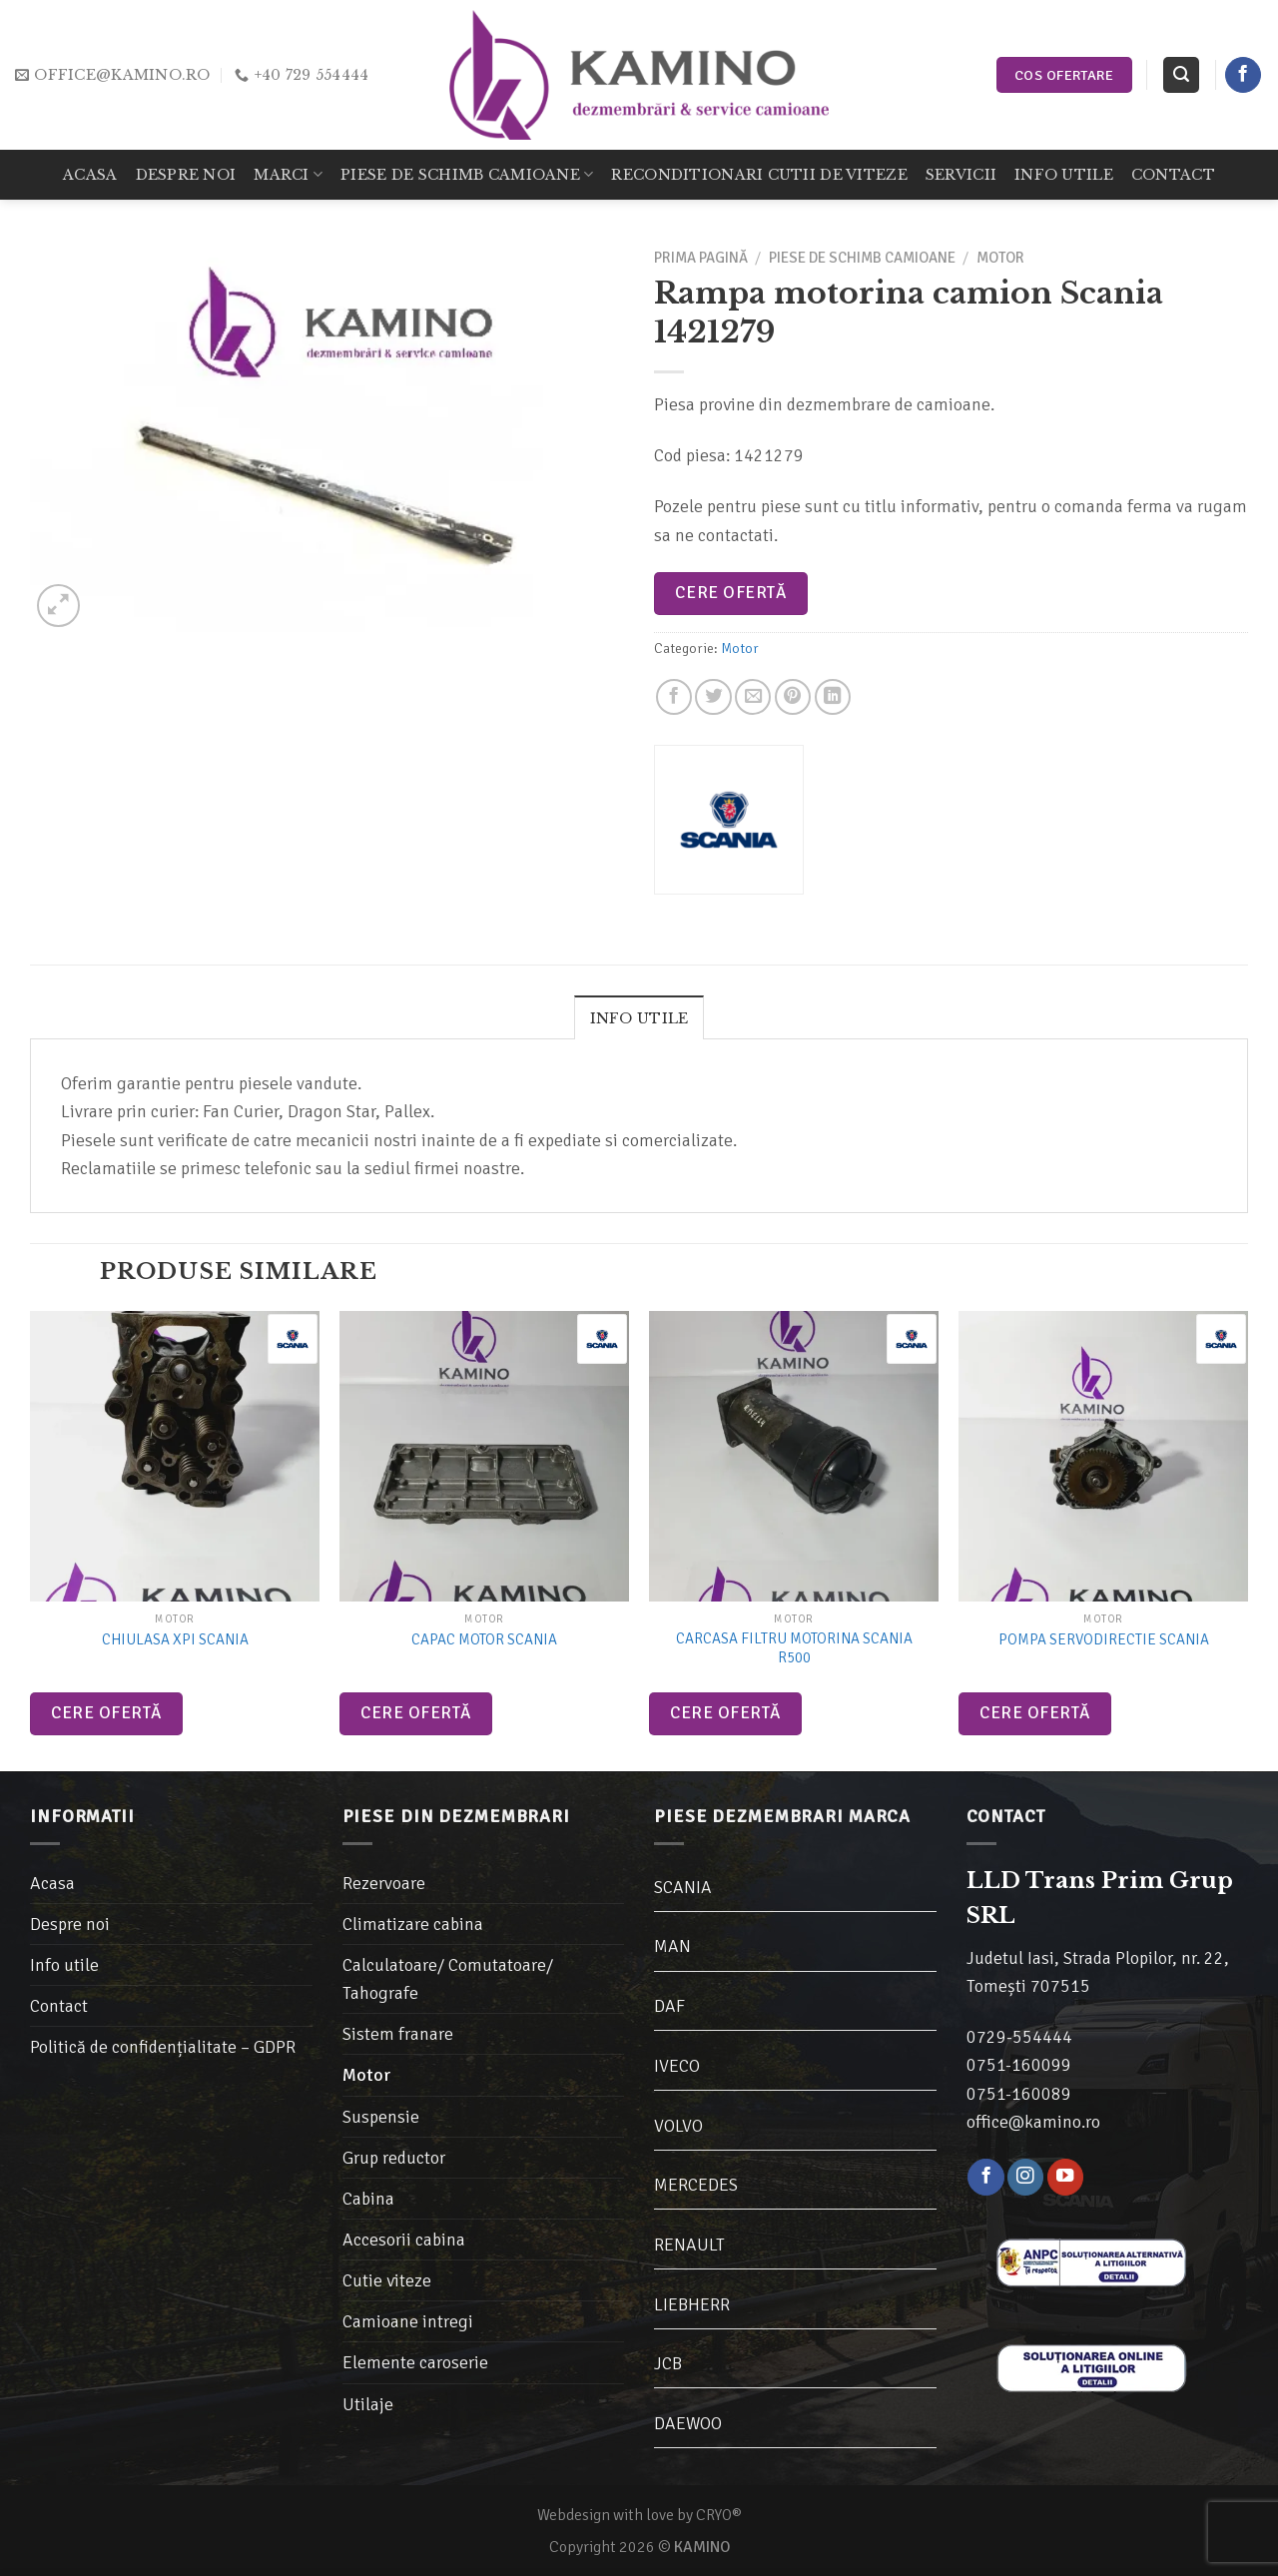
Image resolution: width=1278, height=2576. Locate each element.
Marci (288, 174)
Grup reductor (393, 2158)
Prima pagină (701, 258)
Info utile (1063, 175)
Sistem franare (397, 2034)
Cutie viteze (386, 2280)
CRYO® (719, 2515)
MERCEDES (696, 2185)
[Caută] (1180, 75)
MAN (672, 1946)
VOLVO (678, 2126)
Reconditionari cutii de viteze (759, 175)
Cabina (368, 2199)
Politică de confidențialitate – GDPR (163, 2047)
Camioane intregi (407, 2321)
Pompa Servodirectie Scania (1103, 1639)
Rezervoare (383, 1883)
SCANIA (683, 1887)
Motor (1000, 258)
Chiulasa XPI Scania (175, 1639)
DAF (669, 2006)
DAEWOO (688, 2423)
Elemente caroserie (415, 2362)
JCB (668, 2363)
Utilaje (367, 2404)
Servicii (961, 175)
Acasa (90, 175)
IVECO (677, 2066)
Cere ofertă (730, 592)
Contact (1173, 175)
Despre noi (186, 175)
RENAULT (689, 2244)
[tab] (639, 1017)
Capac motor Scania (484, 1639)
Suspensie (380, 2117)
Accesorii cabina (403, 2240)
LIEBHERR (692, 2304)
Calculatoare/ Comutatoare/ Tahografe (447, 1979)
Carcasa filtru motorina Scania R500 (794, 1648)
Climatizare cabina (412, 1924)
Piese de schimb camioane (466, 174)
